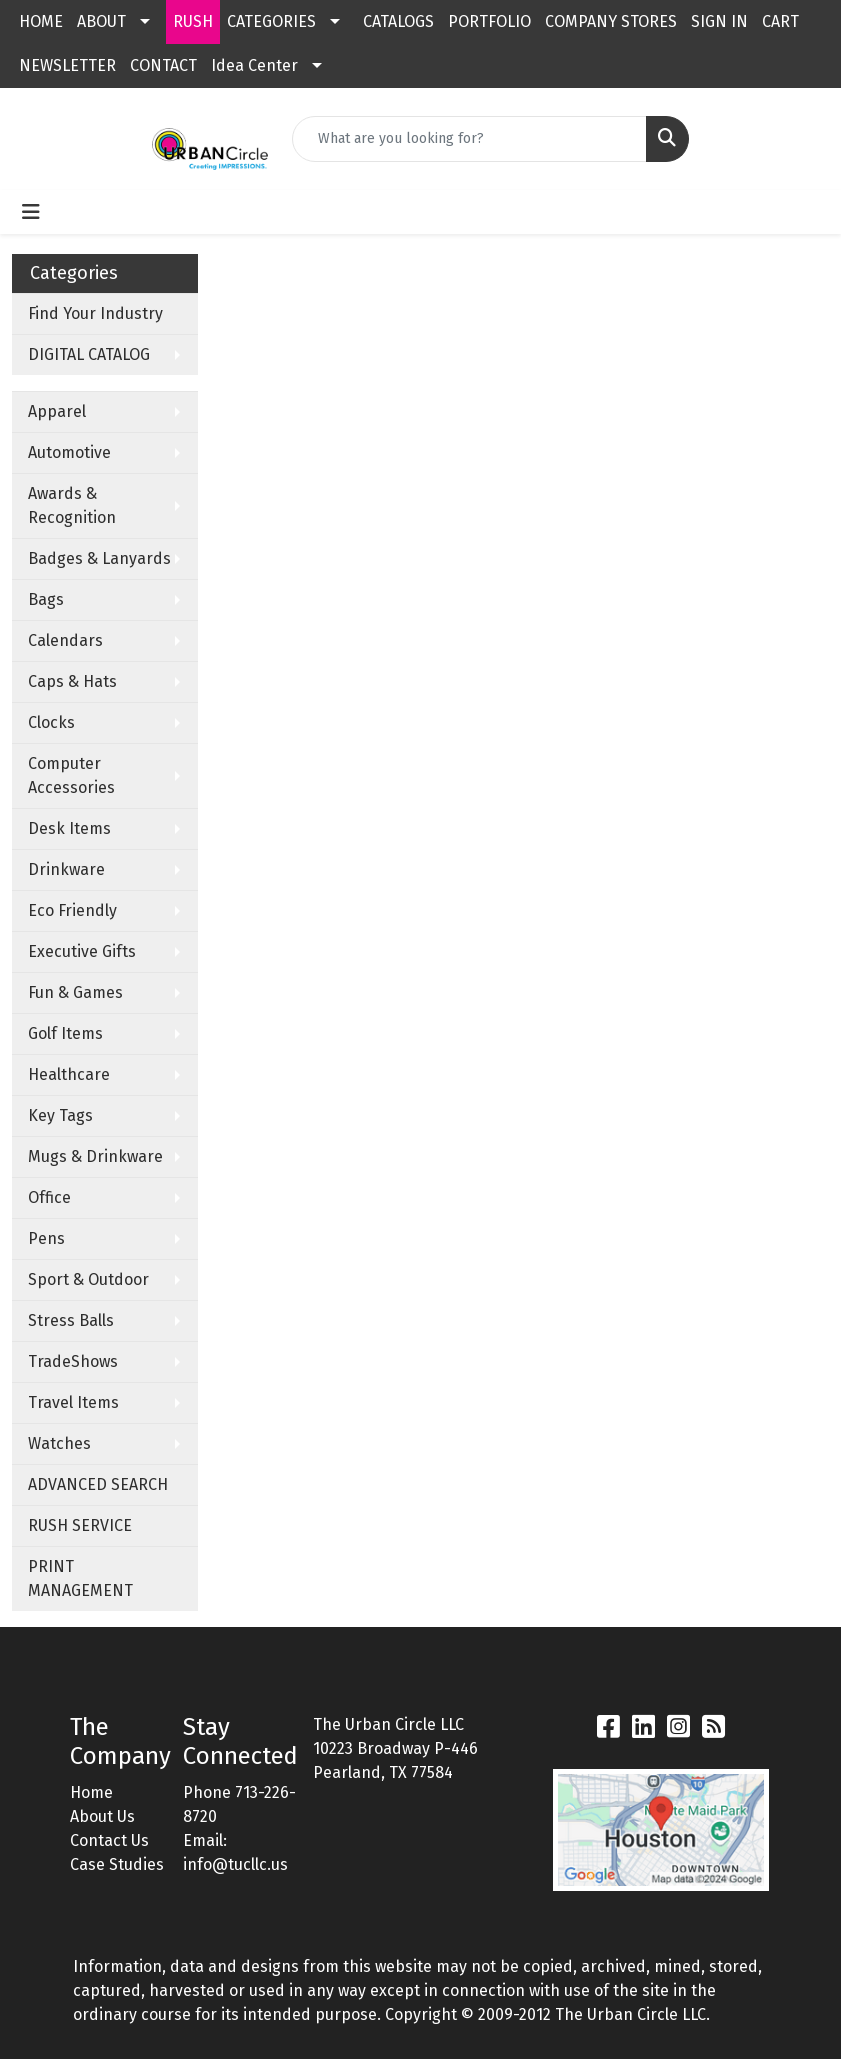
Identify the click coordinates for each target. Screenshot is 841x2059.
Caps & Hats (72, 681)
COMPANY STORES (611, 21)
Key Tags (60, 1115)
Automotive (69, 452)
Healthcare (69, 1074)
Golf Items (65, 1033)
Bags (46, 599)
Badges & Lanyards (99, 558)
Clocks (51, 722)
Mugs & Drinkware (95, 1156)
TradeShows (73, 1361)
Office (49, 1197)
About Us (102, 1816)
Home (91, 1792)
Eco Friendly (72, 910)
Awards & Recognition (72, 505)
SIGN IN (719, 21)
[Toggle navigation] (31, 212)
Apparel (57, 411)
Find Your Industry (95, 313)
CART (780, 21)
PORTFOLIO (489, 21)
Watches (59, 1443)
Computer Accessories (71, 775)
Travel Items (73, 1402)
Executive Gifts (82, 951)
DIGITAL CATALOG (89, 354)
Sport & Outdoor (88, 1279)
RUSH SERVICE (80, 1525)
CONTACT (163, 65)
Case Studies (117, 1864)
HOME (41, 21)
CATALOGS (398, 21)
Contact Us (109, 1840)
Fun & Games (75, 992)
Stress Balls (71, 1320)
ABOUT (101, 21)
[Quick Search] (469, 139)
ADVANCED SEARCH (98, 1484)
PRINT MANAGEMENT (80, 1578)
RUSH (193, 21)
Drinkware (66, 869)
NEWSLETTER (67, 65)
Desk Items (69, 828)
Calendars (65, 640)
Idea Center (254, 65)
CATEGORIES (271, 21)
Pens (46, 1238)
